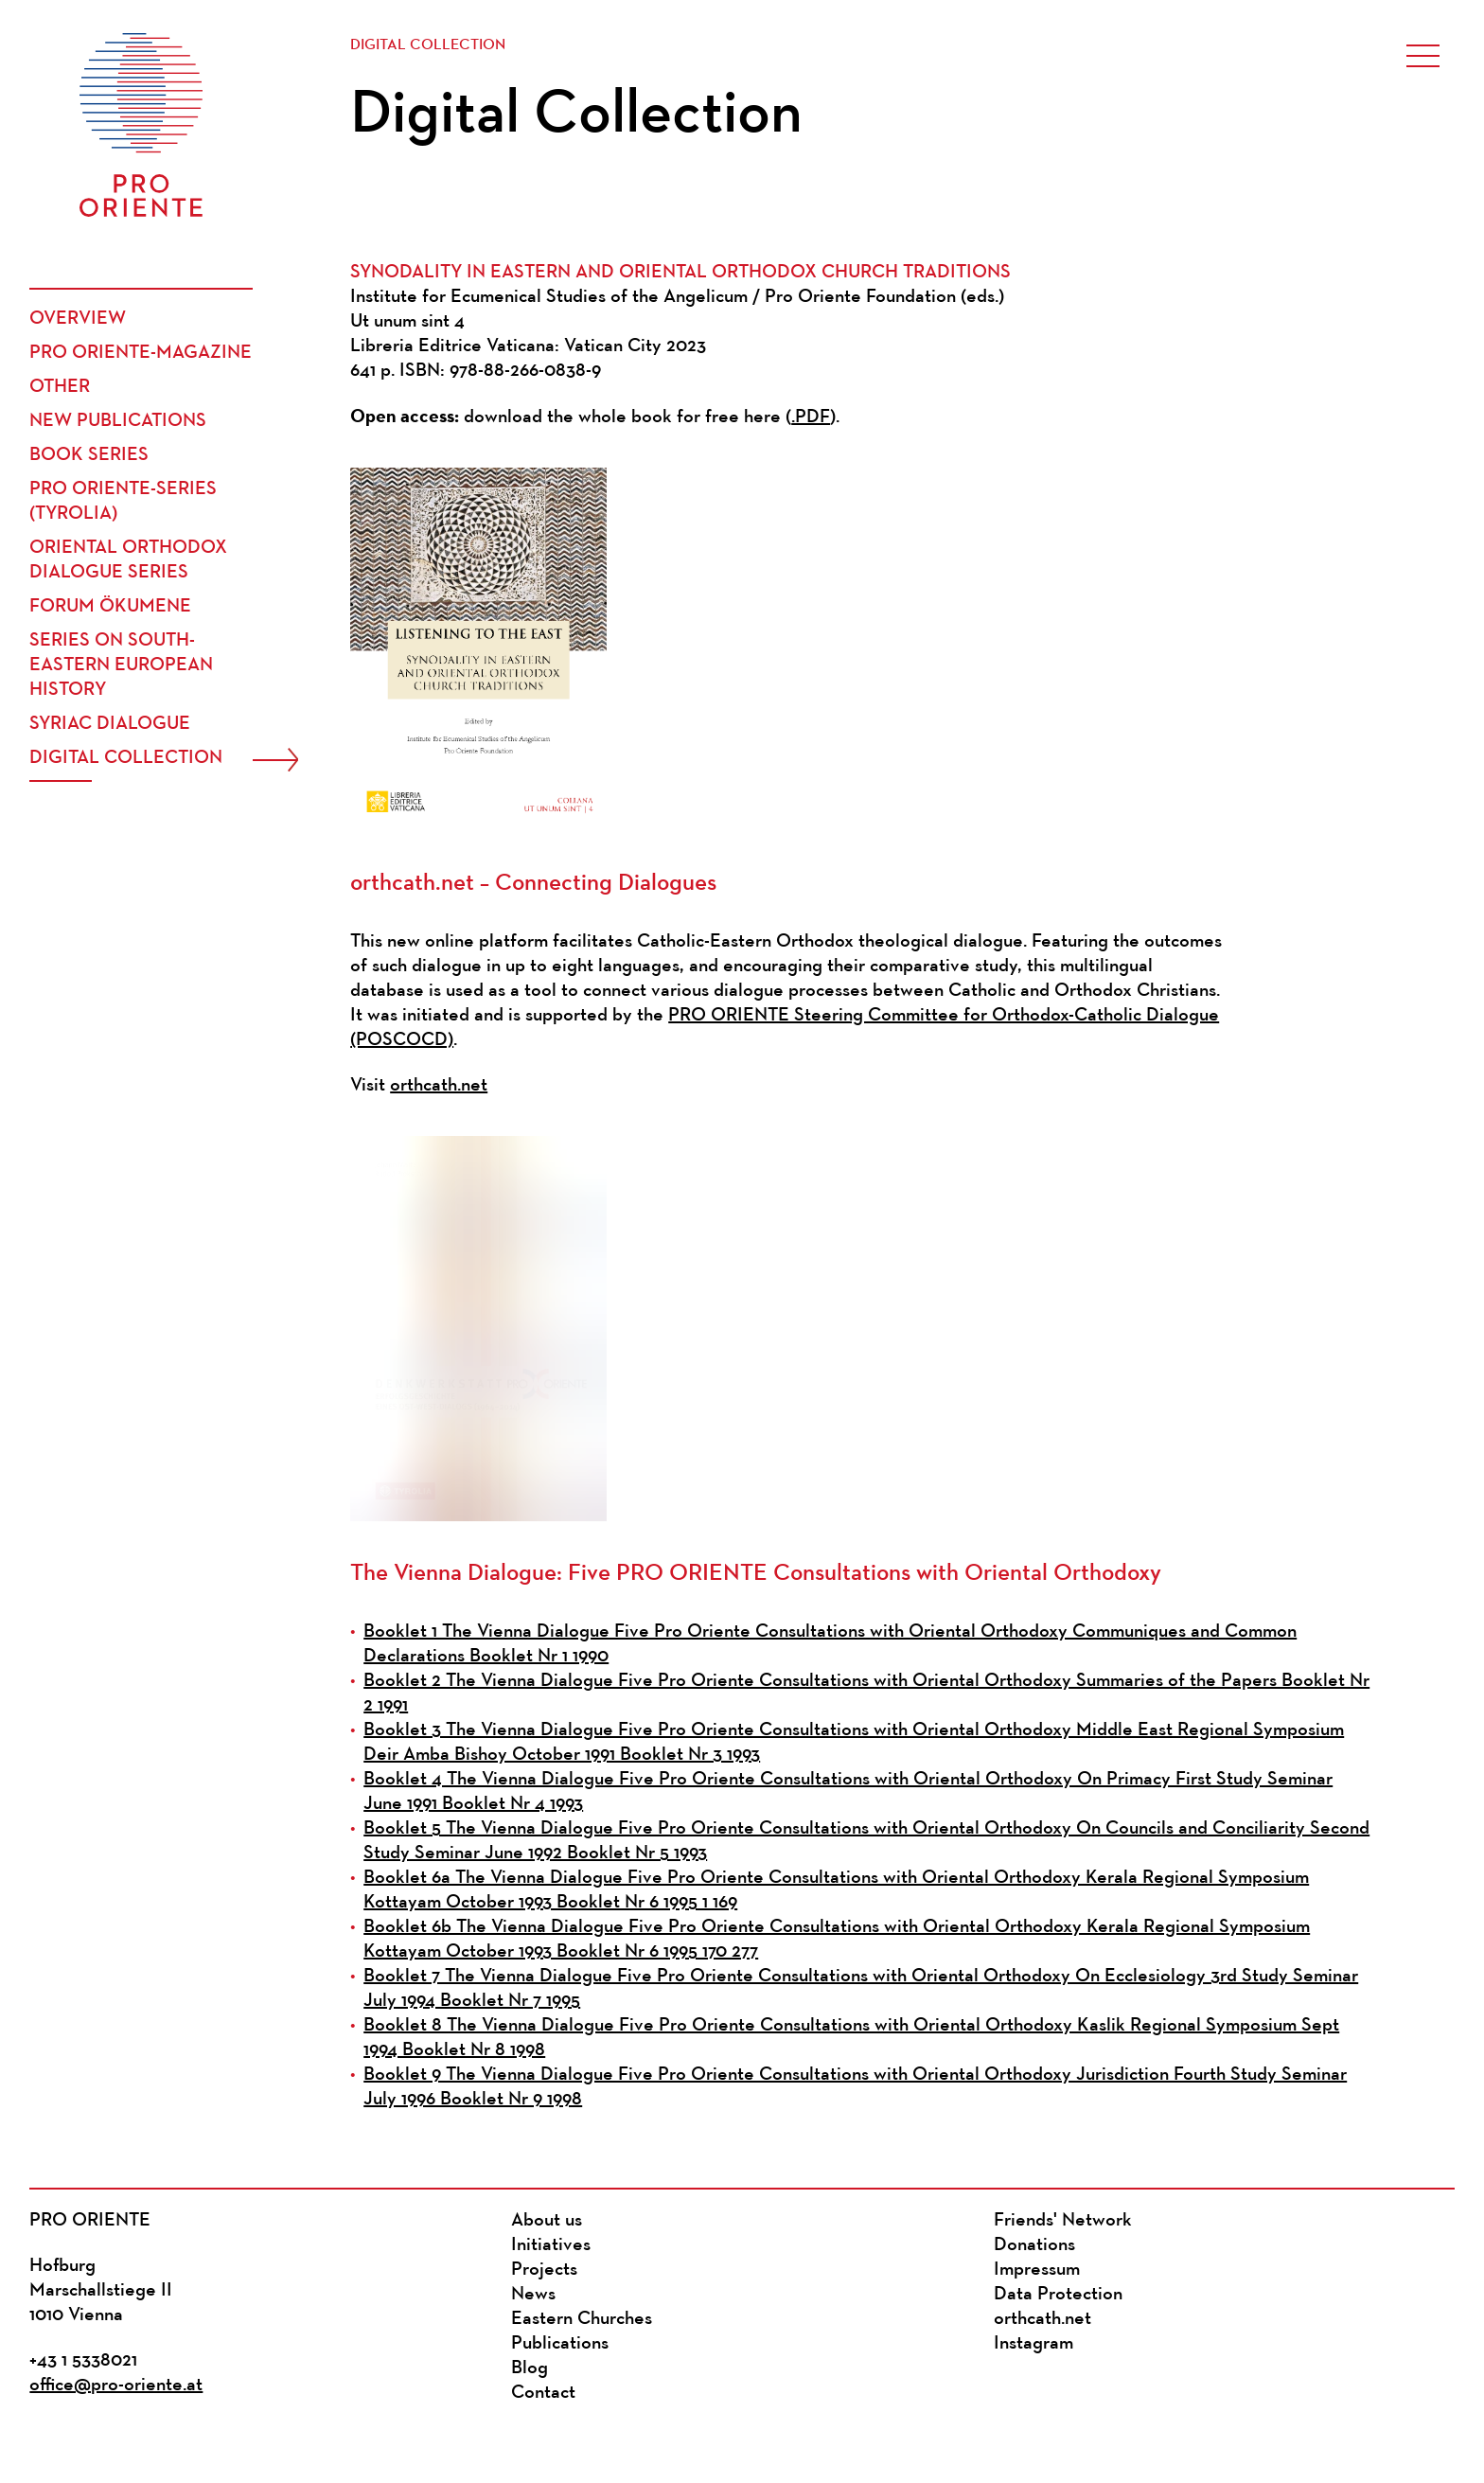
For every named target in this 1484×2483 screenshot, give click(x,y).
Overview (77, 319)
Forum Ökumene (110, 606)
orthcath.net (438, 1085)
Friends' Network (1063, 2220)
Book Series (89, 455)
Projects (544, 2270)
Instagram (1033, 2343)
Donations (1034, 2245)
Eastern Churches (581, 2319)
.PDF (810, 417)
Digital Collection (125, 758)
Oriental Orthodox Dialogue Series (128, 560)
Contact (543, 2393)
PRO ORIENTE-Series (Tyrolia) (123, 501)
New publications (117, 421)
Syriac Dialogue (109, 724)
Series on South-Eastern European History (121, 665)
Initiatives (551, 2245)
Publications (560, 2343)
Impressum (1037, 2270)
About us (546, 2220)
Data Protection (1058, 2294)
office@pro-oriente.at (116, 2385)
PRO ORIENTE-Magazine (140, 353)
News (533, 2294)
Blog (529, 2368)
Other (59, 387)
